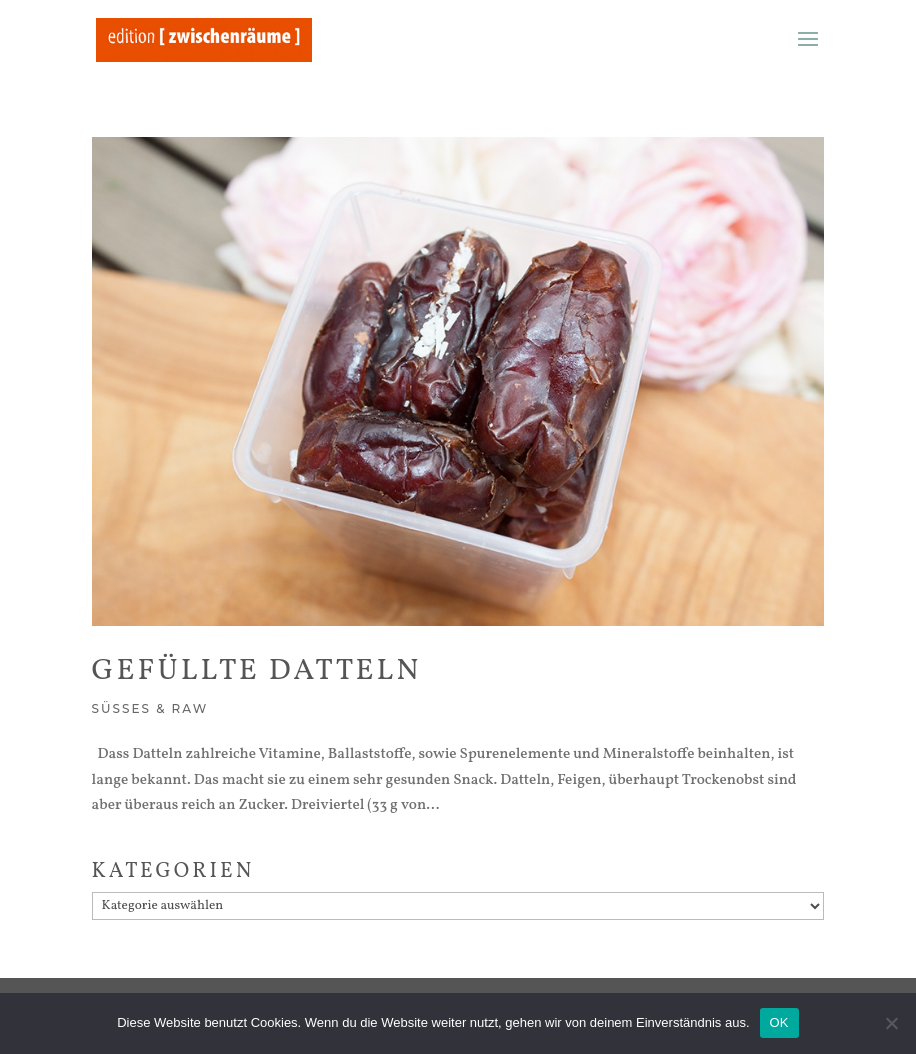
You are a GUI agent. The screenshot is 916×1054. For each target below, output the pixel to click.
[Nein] (891, 1023)
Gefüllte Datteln (257, 671)
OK (779, 1022)
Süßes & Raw (150, 708)
